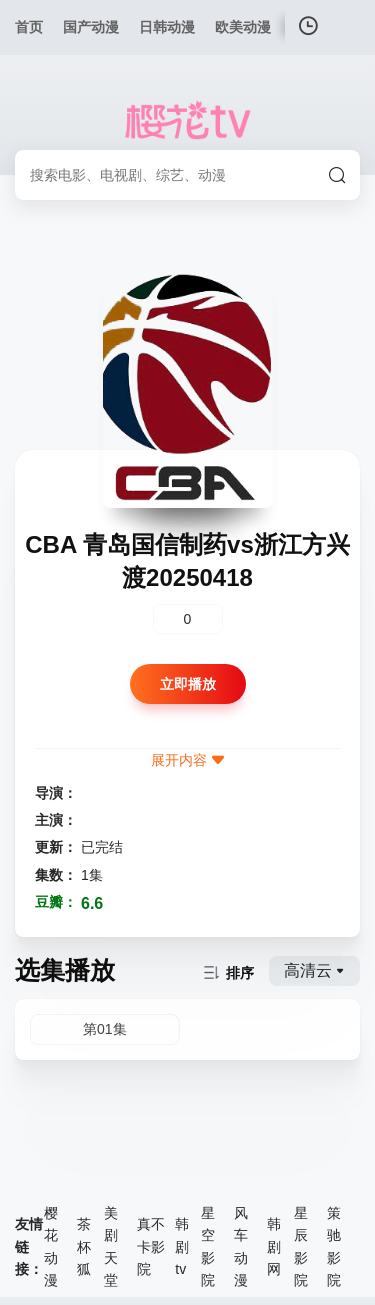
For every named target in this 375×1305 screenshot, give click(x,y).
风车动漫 (241, 1246)
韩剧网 (274, 1246)
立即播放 (188, 684)
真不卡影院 (151, 1246)
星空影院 (208, 1246)
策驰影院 (334, 1246)
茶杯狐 (84, 1246)
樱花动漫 (51, 1246)
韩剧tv (182, 1246)
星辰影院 (301, 1246)
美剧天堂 (111, 1246)
